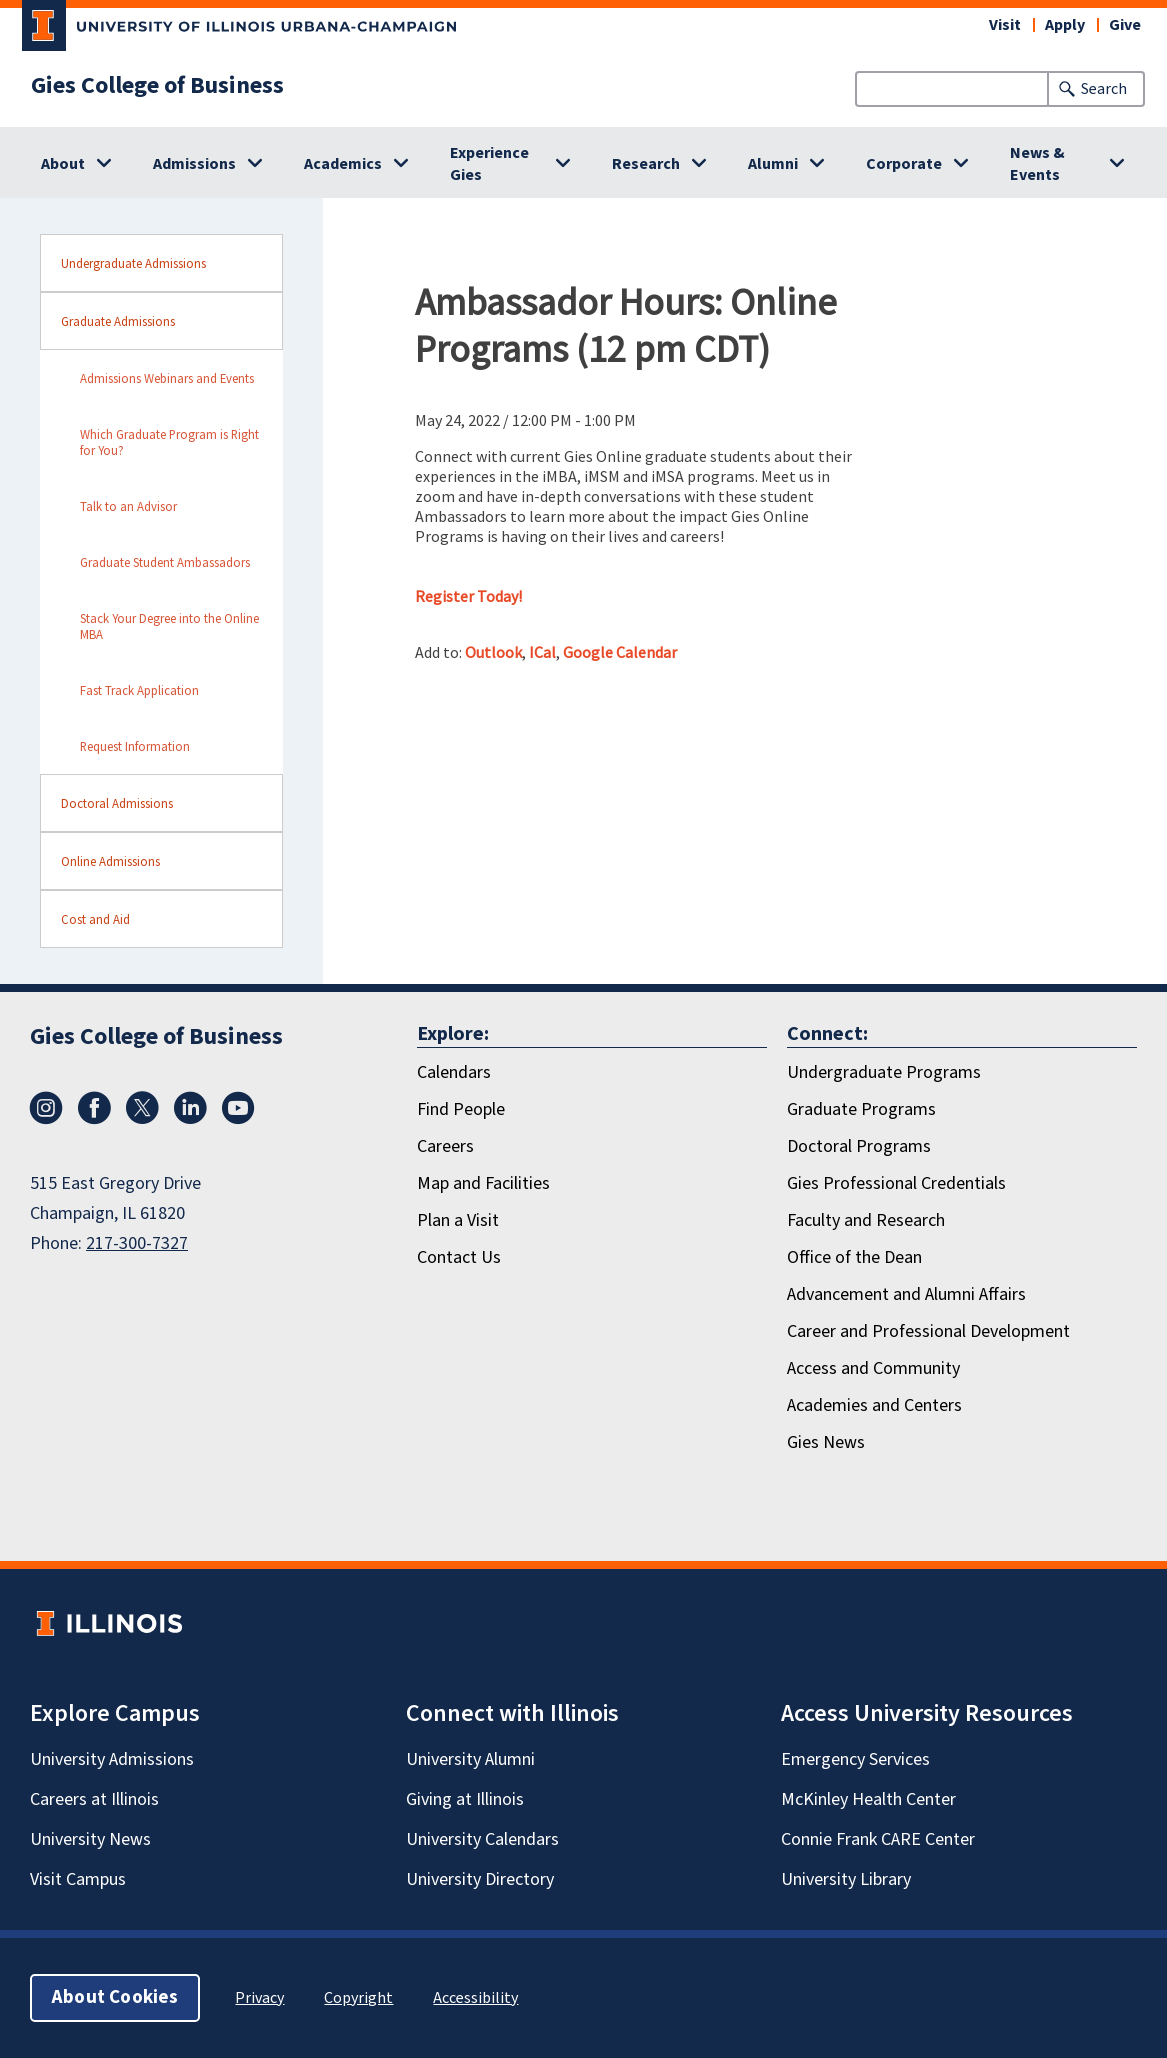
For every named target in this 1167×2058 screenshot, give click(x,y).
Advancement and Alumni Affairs (906, 1294)
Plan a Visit (458, 1220)
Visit (1005, 25)
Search (1104, 89)
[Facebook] (94, 1119)
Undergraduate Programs (884, 1072)
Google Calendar (620, 652)
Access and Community (873, 1368)
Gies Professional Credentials (896, 1183)
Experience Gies (489, 164)
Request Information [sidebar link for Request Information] (135, 746)
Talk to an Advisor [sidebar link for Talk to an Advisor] (128, 506)
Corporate (904, 164)
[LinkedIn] (190, 1119)
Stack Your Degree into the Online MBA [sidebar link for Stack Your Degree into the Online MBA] (169, 626)
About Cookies (115, 1997)
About (63, 164)
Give (1125, 25)
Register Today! (468, 596)
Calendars (454, 1072)
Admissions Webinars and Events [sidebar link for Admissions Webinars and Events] (167, 378)
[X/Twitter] (142, 1119)
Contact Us (459, 1257)
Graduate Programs (861, 1109)
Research (646, 164)
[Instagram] (46, 1119)
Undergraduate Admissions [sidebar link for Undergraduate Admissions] (133, 263)
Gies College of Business (157, 86)
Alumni (773, 164)
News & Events (1037, 164)
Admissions (194, 164)
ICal (542, 652)
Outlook (493, 652)
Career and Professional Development (928, 1331)
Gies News (826, 1442)
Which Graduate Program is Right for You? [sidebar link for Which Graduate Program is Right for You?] (169, 442)
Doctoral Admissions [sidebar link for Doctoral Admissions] (117, 803)
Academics (343, 164)
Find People (461, 1109)
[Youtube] (238, 1119)
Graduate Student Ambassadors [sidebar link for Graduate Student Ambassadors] (165, 562)
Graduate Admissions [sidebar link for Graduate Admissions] (118, 321)
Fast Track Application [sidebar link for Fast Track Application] (139, 690)
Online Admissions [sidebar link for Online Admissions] (110, 861)
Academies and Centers (874, 1405)
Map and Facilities (483, 1183)
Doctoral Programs (859, 1146)
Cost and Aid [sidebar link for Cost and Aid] (95, 919)
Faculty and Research (866, 1220)
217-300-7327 (137, 1243)
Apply (1065, 25)
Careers (445, 1146)
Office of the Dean (854, 1257)
